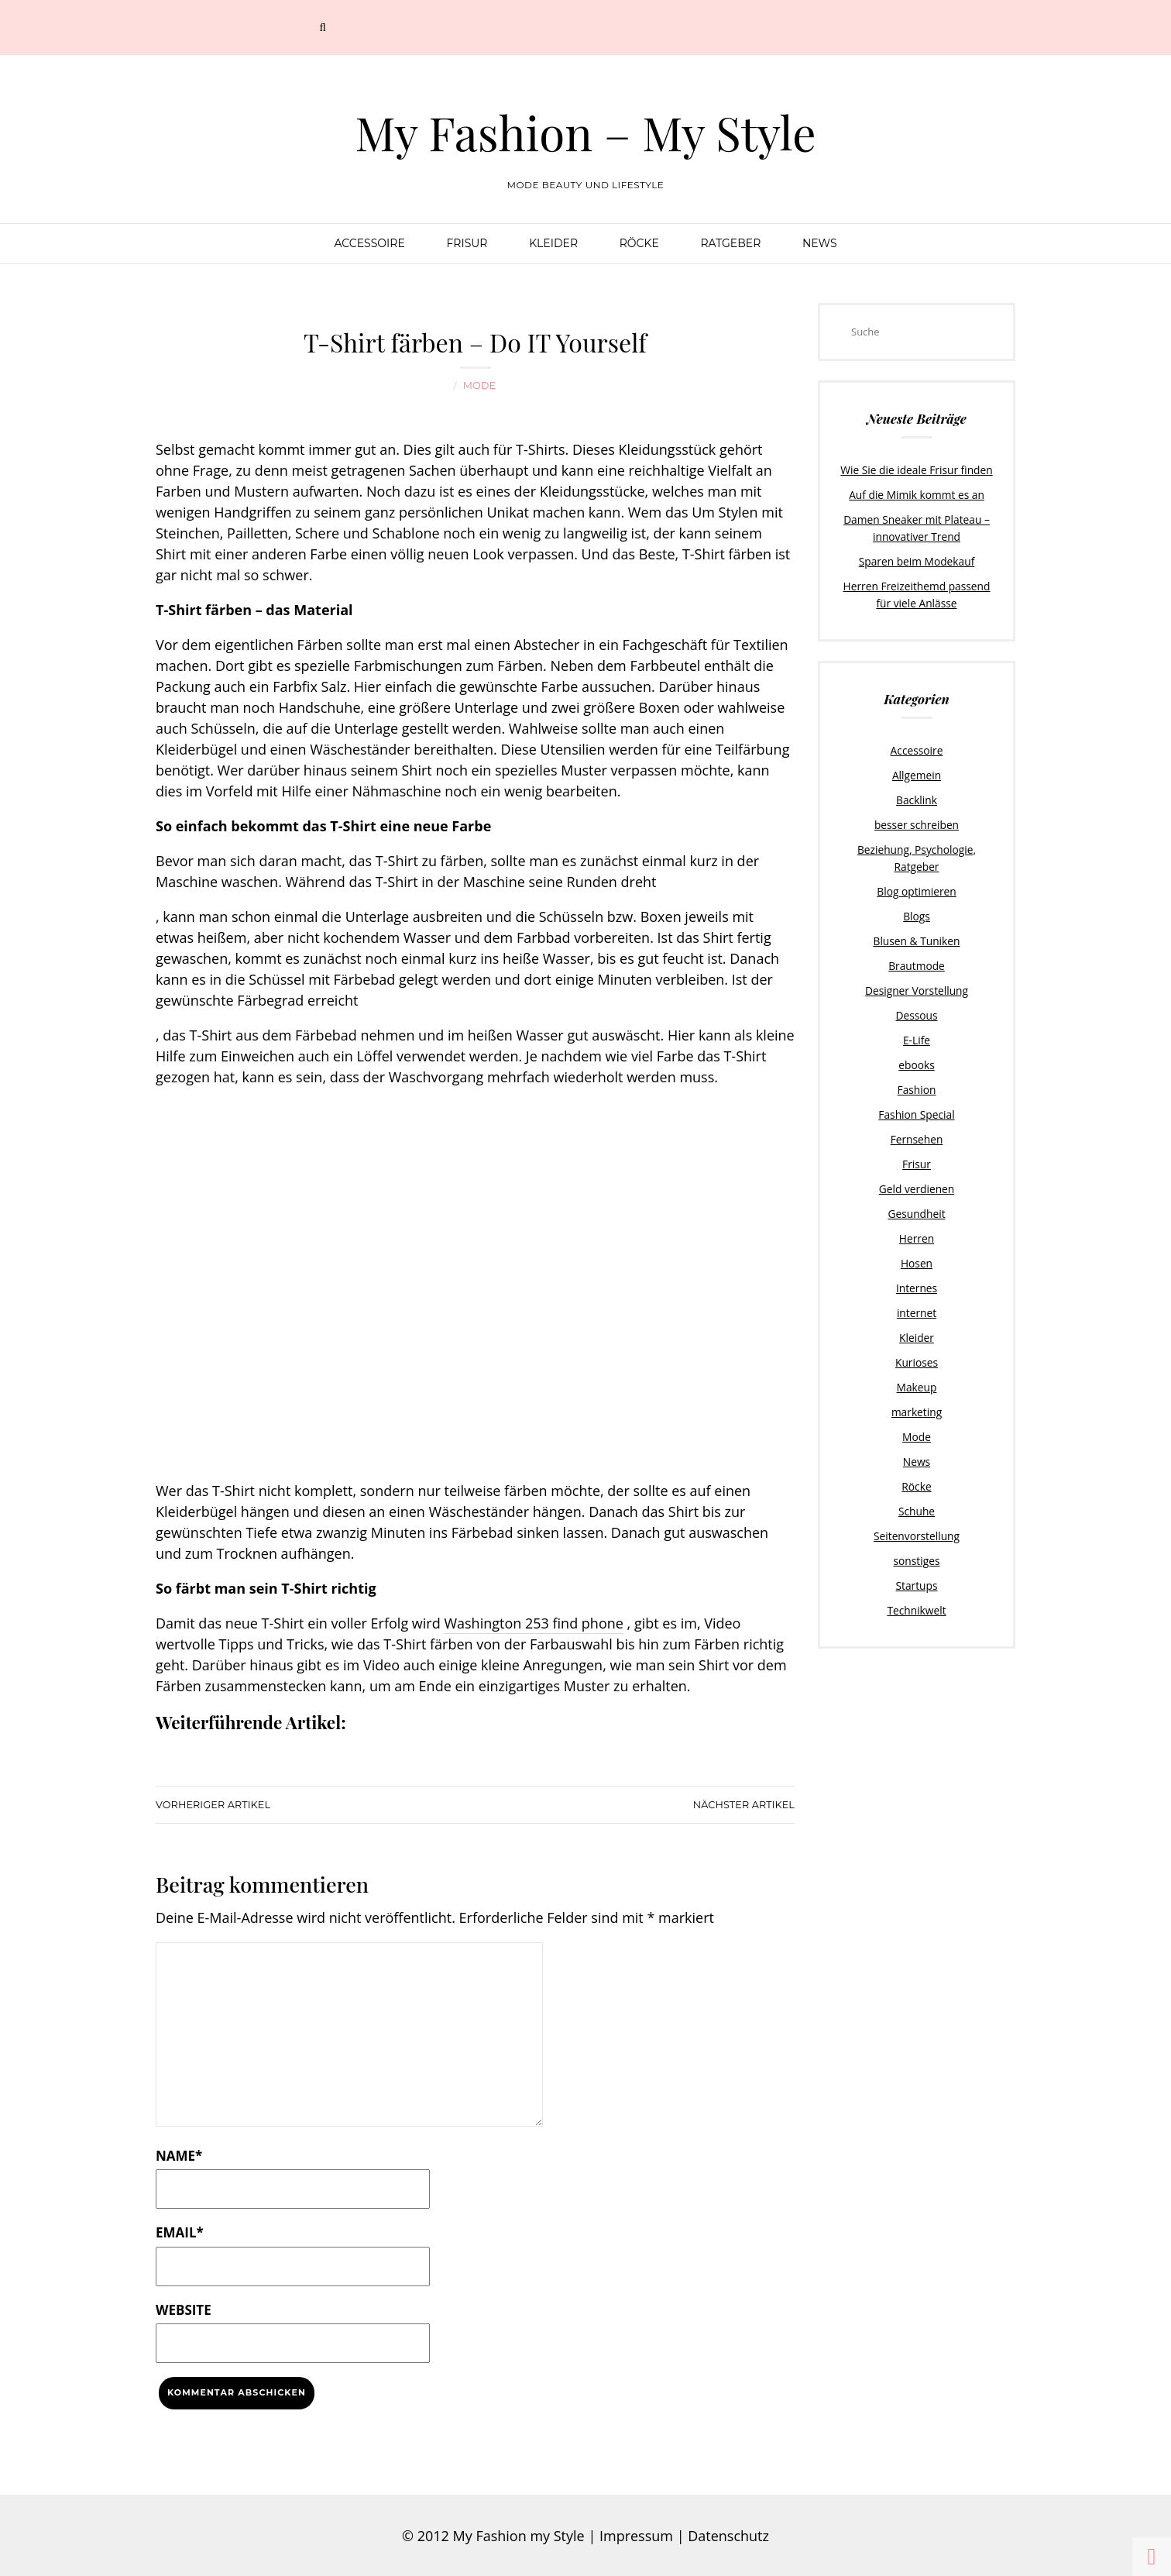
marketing (917, 1364)
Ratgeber (730, 243)
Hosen (916, 1220)
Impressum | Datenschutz (684, 2534)
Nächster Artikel (744, 1802)
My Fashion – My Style (585, 132)
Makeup (917, 1339)
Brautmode (916, 934)
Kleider (553, 243)
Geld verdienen (916, 1149)
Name (179, 2153)
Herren (916, 1196)
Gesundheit (916, 1172)
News (819, 243)
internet (916, 1268)
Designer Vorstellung (917, 958)
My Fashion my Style (519, 2534)
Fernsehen (916, 1101)
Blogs (916, 886)
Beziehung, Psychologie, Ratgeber (916, 838)
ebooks (917, 1030)
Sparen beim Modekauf (916, 557)
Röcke (639, 243)
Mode (479, 384)
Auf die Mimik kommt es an (916, 493)
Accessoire (369, 243)
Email (180, 2231)
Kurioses (916, 1315)
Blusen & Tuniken (917, 910)
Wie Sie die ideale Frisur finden (917, 469)
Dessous (916, 982)
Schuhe (916, 1459)
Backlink (916, 791)
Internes (916, 1244)
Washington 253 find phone (533, 1622)
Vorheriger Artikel (212, 1802)
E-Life (916, 1006)
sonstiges (917, 1507)
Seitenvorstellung (916, 1483)
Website (183, 2307)
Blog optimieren (916, 862)
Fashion (916, 1053)
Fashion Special (917, 1077)
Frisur (466, 243)
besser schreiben (916, 814)
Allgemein (917, 767)
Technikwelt (916, 1554)
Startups (916, 1530)
